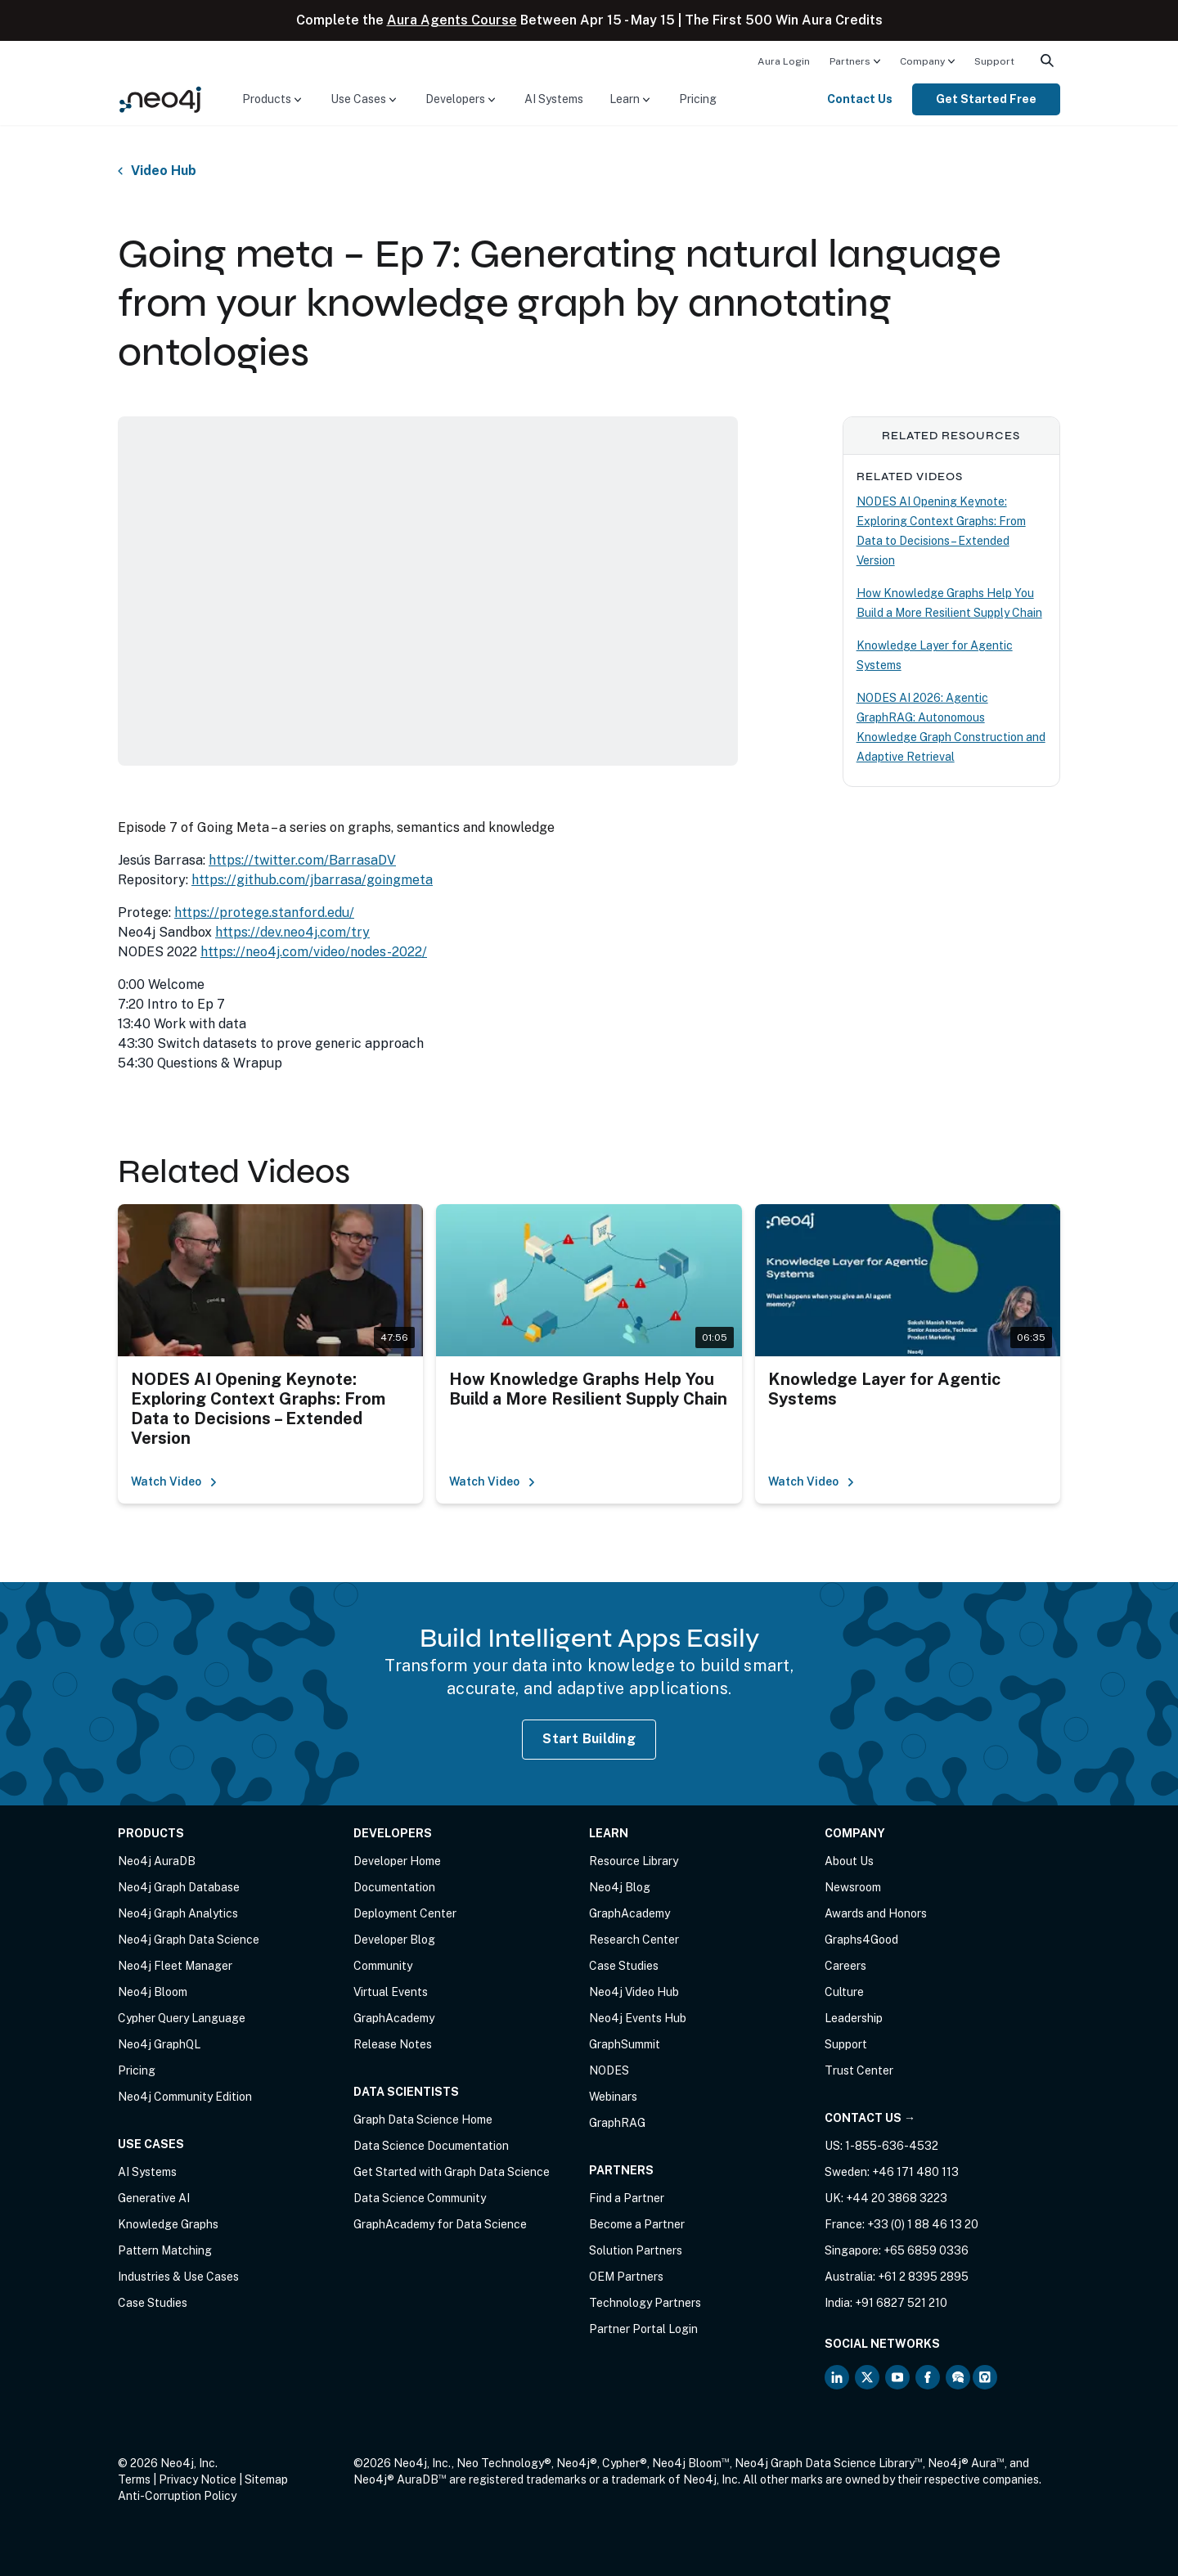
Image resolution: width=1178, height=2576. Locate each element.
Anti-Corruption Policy (177, 2495)
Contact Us (859, 99)
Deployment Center (404, 1913)
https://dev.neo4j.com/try (292, 932)
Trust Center (859, 2070)
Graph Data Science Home (422, 2119)
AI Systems (553, 99)
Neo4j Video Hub (634, 1991)
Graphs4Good (861, 1939)
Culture (844, 1991)
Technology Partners (645, 2302)
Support (994, 61)
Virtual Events (390, 1991)
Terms (134, 2479)
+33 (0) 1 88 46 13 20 (922, 2224)
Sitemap (266, 2479)
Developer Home (397, 1861)
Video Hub (163, 171)
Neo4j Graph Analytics (178, 1913)
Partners (850, 61)
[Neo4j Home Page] (160, 98)
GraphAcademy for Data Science (440, 2224)
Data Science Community (419, 2198)
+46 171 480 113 (915, 2171)
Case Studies (152, 2302)
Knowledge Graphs (168, 2224)
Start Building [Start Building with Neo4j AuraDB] (589, 1739)
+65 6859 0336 (926, 2250)
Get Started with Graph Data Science (451, 2171)
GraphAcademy (393, 2018)
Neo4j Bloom (152, 1991)
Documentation (394, 1887)
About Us (849, 1861)
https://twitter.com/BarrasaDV (302, 860)
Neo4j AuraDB (157, 1861)
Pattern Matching (165, 2250)
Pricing (698, 99)
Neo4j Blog (619, 1887)
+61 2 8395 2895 (923, 2276)
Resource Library (633, 1861)
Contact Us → (870, 2117)
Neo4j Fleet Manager (175, 1965)
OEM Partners (626, 2276)
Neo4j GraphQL (159, 2044)
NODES (609, 2070)
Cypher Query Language (181, 2018)
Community (382, 1965)
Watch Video (174, 1481)
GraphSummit (624, 2044)
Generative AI (154, 2198)
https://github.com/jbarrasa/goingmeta (312, 880)
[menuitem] (784, 60)
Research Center (634, 1939)
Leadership (854, 2018)
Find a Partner (626, 2198)
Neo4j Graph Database (179, 1887)
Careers (845, 1965)
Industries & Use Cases (178, 2276)
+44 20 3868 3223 (896, 2198)
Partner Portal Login (643, 2328)
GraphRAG (617, 2122)
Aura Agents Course (452, 20)
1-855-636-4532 (891, 2145)
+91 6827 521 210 (901, 2302)
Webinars (613, 2096)
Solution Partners (635, 2250)
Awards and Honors (876, 1913)
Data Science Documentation (431, 2145)
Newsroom (853, 1887)
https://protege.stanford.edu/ (264, 912)
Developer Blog (394, 1939)
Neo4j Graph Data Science (188, 1939)
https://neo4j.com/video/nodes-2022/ (313, 952)
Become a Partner (637, 2224)
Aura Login (784, 61)
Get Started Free (986, 99)
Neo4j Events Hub (637, 2018)
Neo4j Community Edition (185, 2096)
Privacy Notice (197, 2479)
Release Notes (392, 2044)
